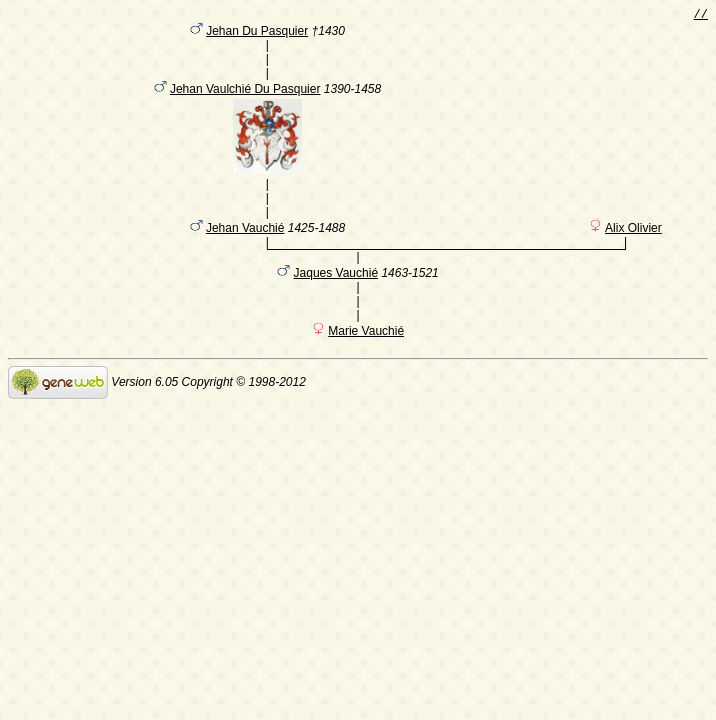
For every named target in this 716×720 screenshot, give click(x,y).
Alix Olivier (633, 251)
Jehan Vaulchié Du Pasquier (245, 102)
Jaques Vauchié (336, 299)
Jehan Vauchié (245, 251)
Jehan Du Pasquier (257, 35)
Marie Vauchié (366, 357)
